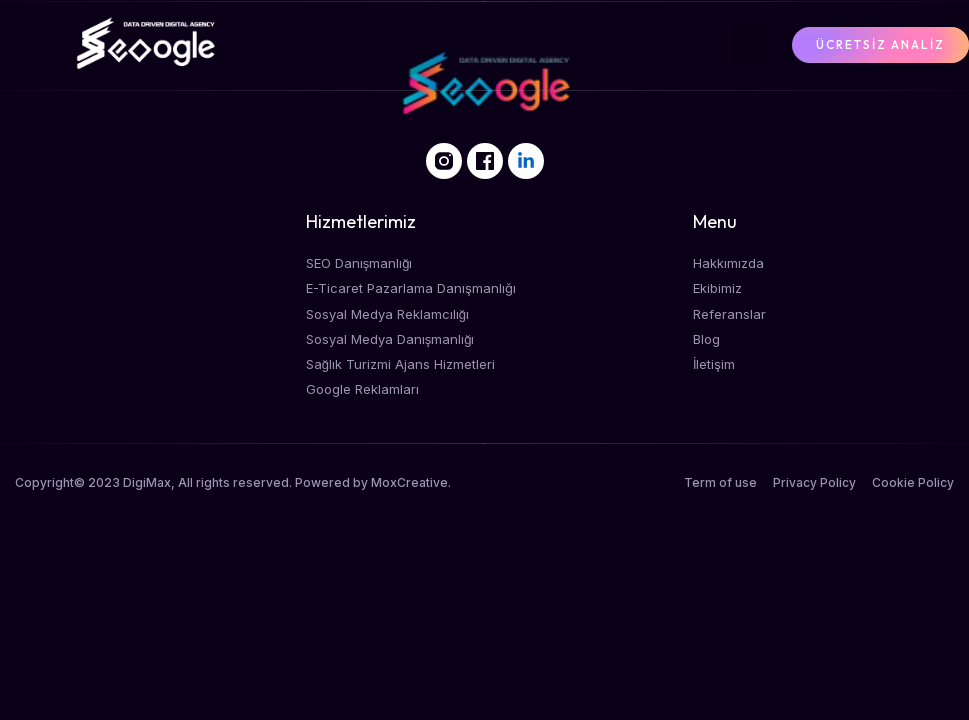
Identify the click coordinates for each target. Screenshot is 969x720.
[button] (751, 45)
